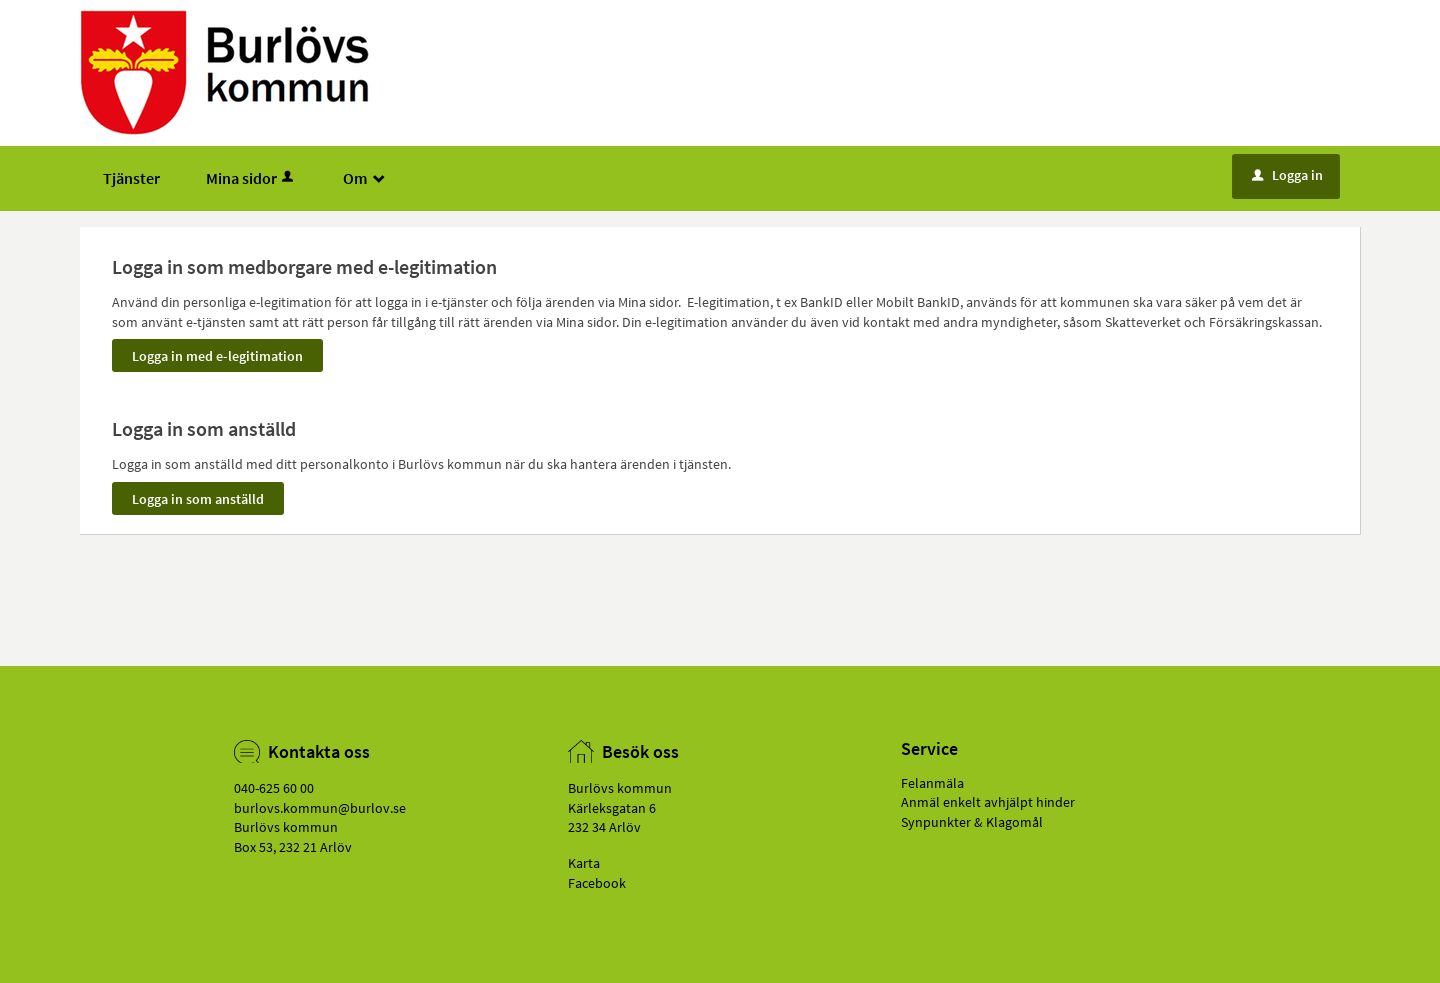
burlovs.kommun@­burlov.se (320, 808)
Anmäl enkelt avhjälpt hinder (988, 802)
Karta (584, 863)
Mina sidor (251, 178)
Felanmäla (932, 783)
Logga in (1287, 175)
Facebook (597, 883)
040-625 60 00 (274, 788)
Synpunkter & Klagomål (972, 822)
